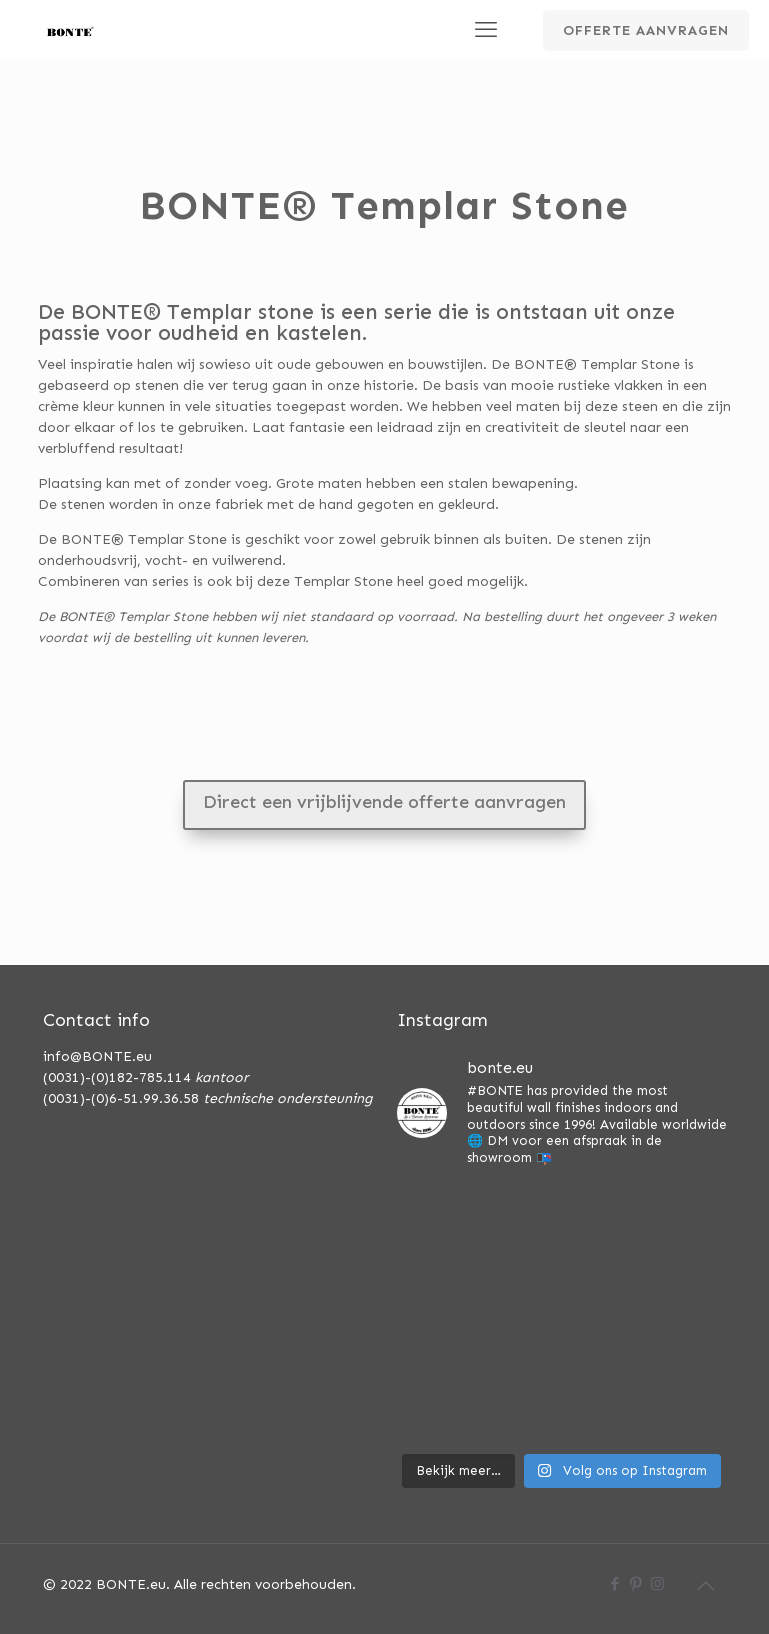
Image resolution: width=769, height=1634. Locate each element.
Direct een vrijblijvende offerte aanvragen (384, 802)
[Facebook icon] (615, 1584)
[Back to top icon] (706, 1586)
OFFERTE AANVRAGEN (646, 30)
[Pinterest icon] (636, 1584)
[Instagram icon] (657, 1584)
